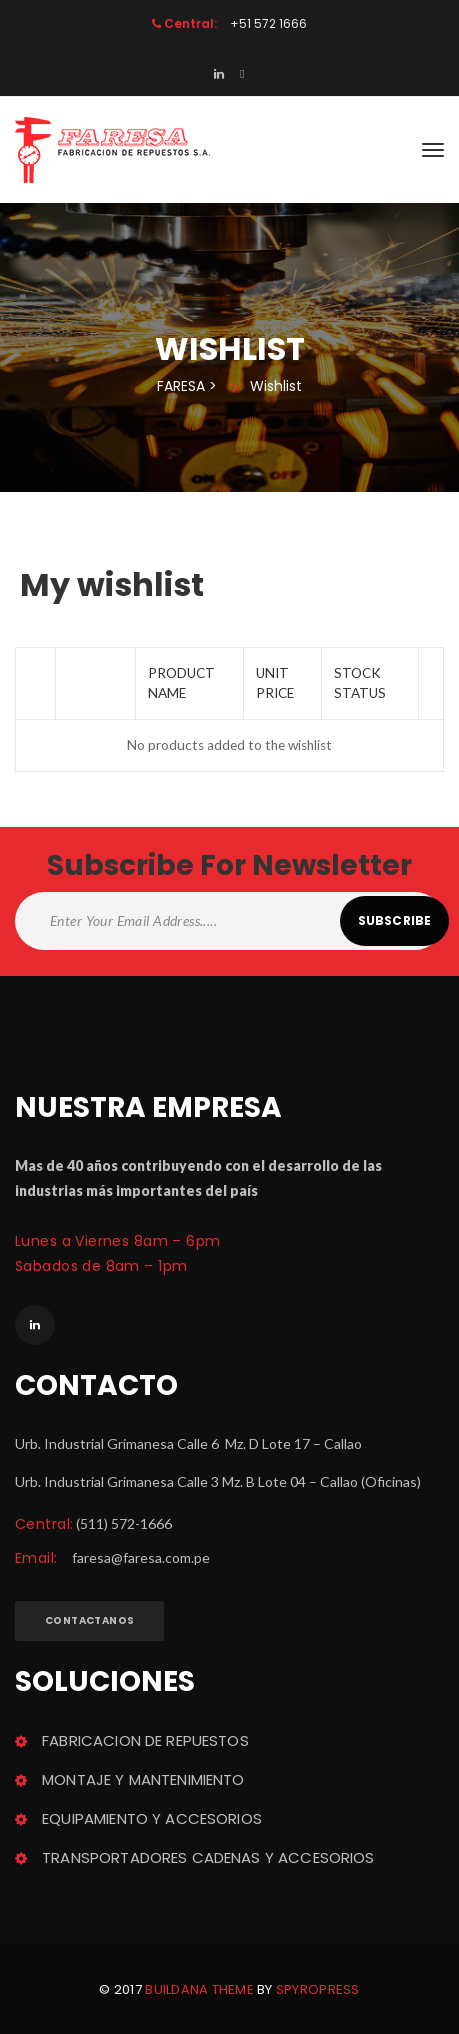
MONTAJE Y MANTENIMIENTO (143, 1779)
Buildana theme (199, 1989)
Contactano (89, 1620)
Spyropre (318, 1989)
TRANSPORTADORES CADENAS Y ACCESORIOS (208, 1857)
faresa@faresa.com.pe (141, 1557)
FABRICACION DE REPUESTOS (145, 1740)
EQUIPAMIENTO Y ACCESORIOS (152, 1818)
